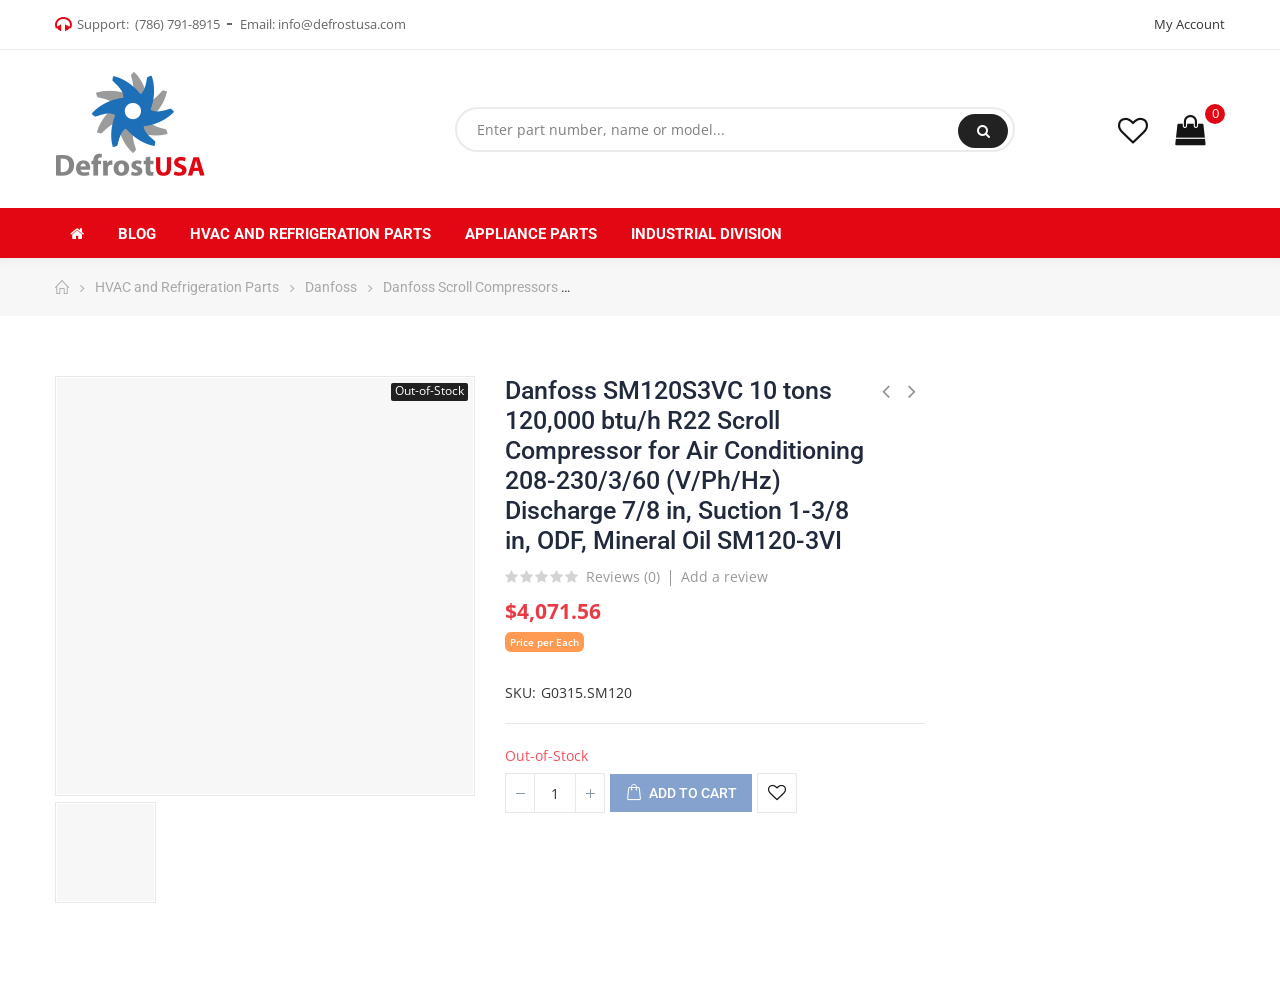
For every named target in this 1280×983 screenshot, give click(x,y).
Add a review (724, 576)
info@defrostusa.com (342, 24)
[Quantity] (555, 793)
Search (983, 131)
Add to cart (681, 794)
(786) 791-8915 (177, 24)
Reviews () (623, 578)
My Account (1189, 24)
